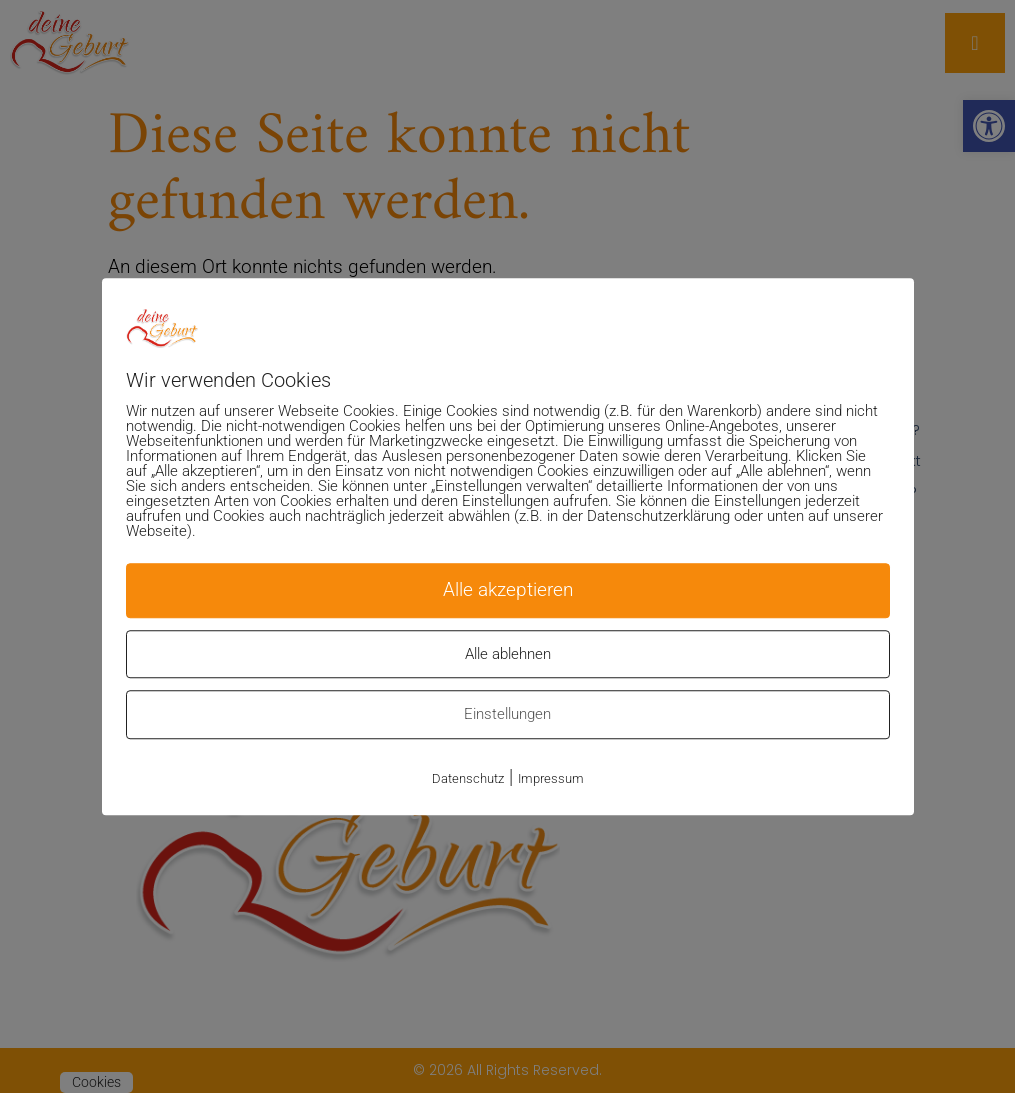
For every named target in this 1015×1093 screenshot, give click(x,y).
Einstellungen (507, 714)
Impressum (551, 778)
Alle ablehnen (508, 654)
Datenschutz (468, 778)
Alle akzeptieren (508, 589)
